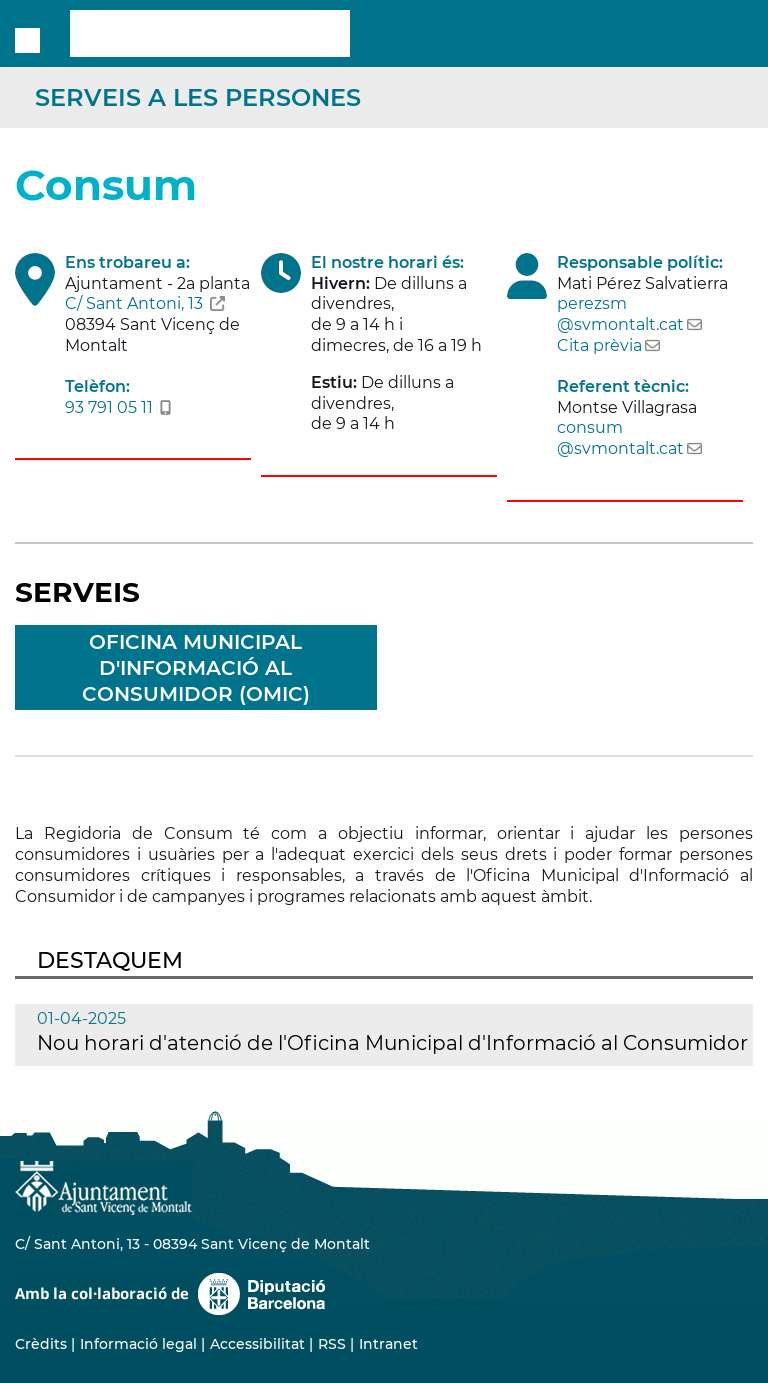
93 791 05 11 (109, 407)
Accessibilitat (257, 1344)
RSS (332, 1344)
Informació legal (138, 1344)
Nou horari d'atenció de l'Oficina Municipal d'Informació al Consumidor (392, 1043)
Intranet (388, 1344)
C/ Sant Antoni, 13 (134, 303)
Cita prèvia (599, 345)
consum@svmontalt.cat (620, 438)
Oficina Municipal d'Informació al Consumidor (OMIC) (196, 668)
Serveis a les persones (198, 97)
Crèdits (41, 1344)
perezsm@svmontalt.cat (620, 314)
